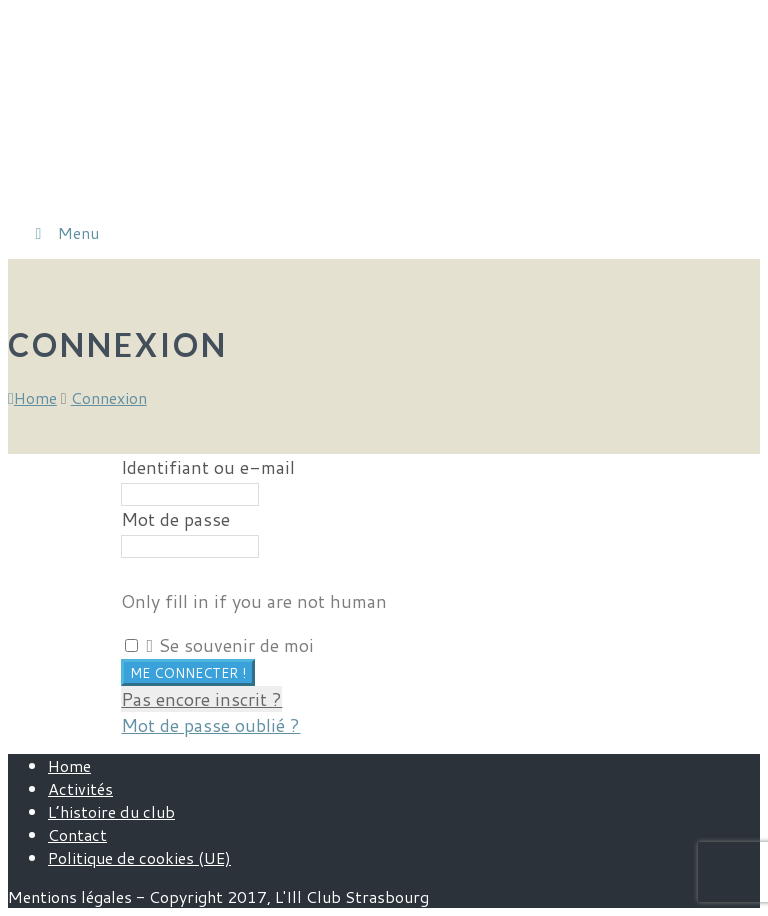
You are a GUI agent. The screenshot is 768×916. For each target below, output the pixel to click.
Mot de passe (175, 519)
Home (69, 765)
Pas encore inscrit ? (201, 699)
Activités (80, 788)
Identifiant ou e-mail (208, 467)
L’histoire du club (111, 811)
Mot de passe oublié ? (210, 725)
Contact (77, 834)
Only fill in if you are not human (254, 601)
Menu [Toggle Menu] (63, 232)
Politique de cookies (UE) (139, 857)
